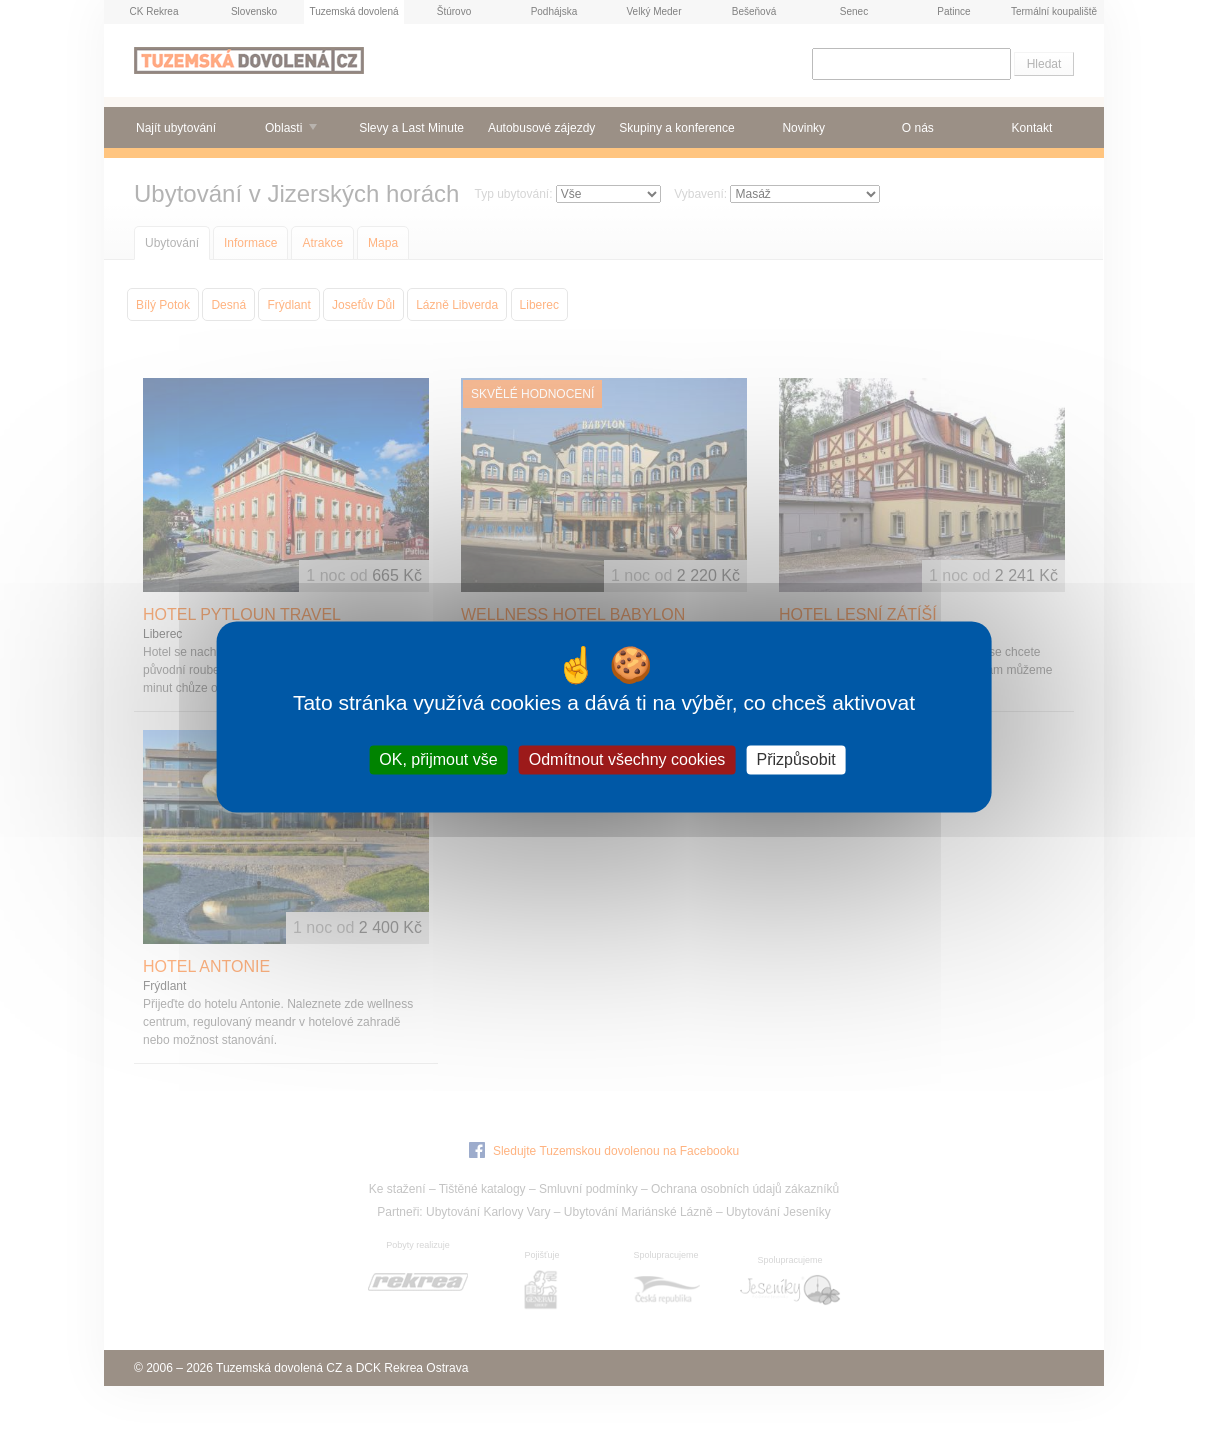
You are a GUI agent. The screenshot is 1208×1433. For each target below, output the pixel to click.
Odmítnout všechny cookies (627, 759)
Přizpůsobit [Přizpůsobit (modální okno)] (795, 759)
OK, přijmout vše (438, 759)
